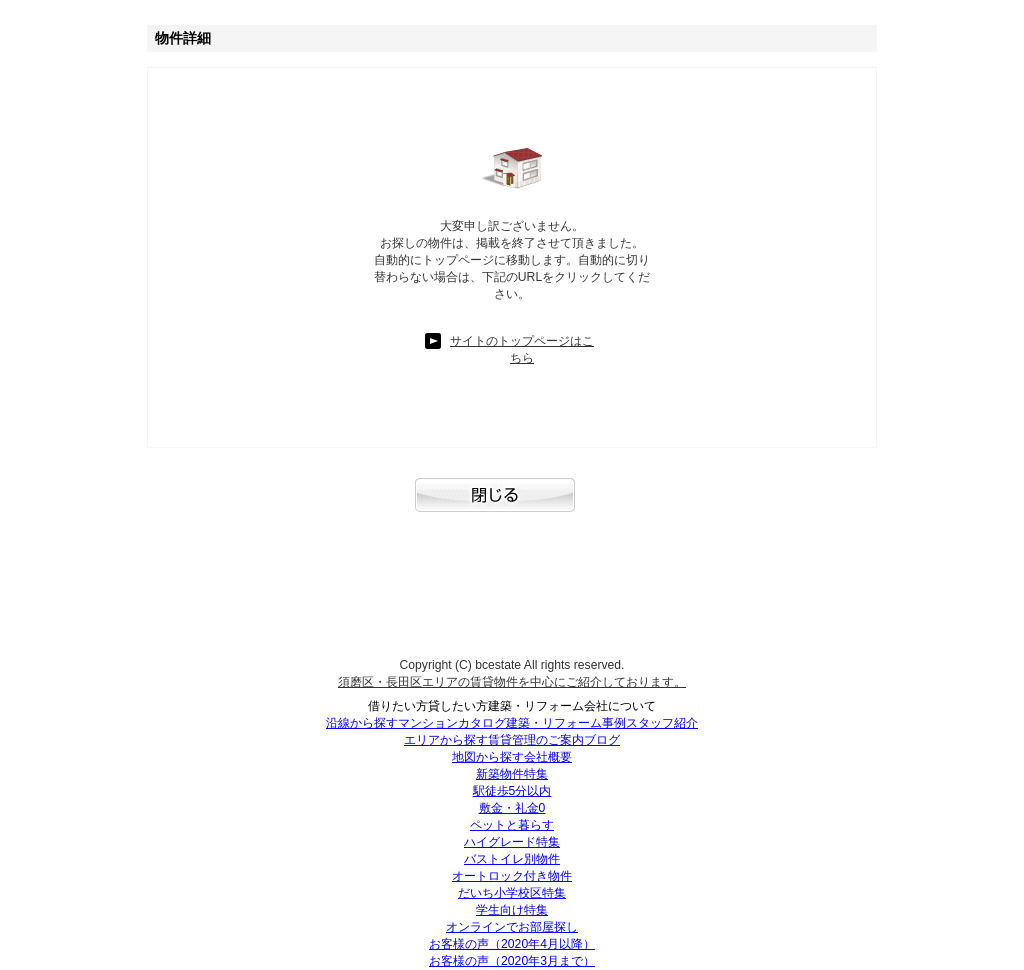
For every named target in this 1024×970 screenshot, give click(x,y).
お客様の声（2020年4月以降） (512, 944)
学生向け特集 (512, 910)
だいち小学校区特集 (512, 893)
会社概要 (548, 757)
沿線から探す (362, 723)
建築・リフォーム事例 (566, 723)
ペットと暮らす (512, 825)
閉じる (512, 505)
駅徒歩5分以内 (512, 791)
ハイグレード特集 (512, 842)
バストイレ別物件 (512, 859)
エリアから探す (446, 740)
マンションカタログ (452, 723)
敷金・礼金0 (512, 808)
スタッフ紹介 (662, 723)
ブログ (602, 740)
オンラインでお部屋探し (512, 927)
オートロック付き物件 (512, 876)
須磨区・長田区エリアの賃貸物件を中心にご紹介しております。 (512, 682)
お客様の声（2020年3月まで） (512, 961)
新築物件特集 (512, 774)
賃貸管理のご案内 (536, 740)
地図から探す (488, 757)
